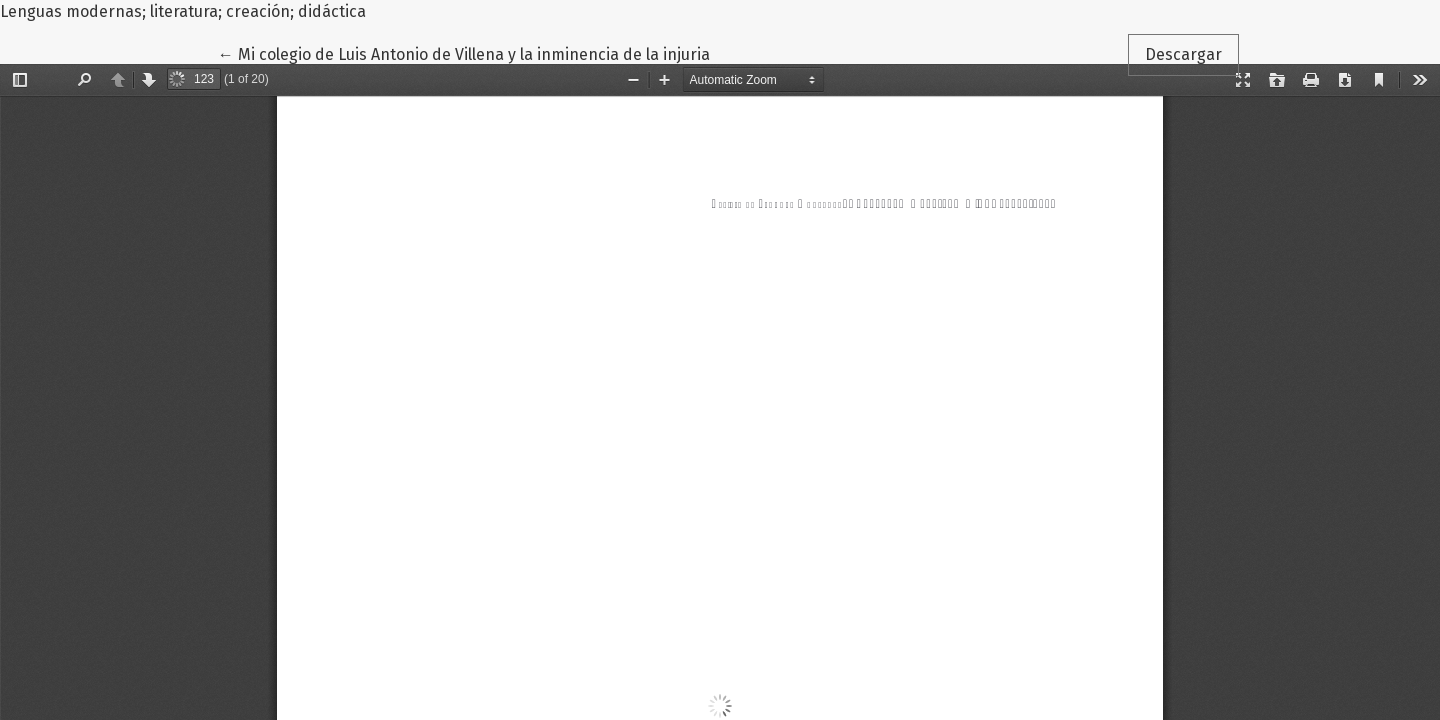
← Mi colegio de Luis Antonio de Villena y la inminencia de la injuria (464, 53)
